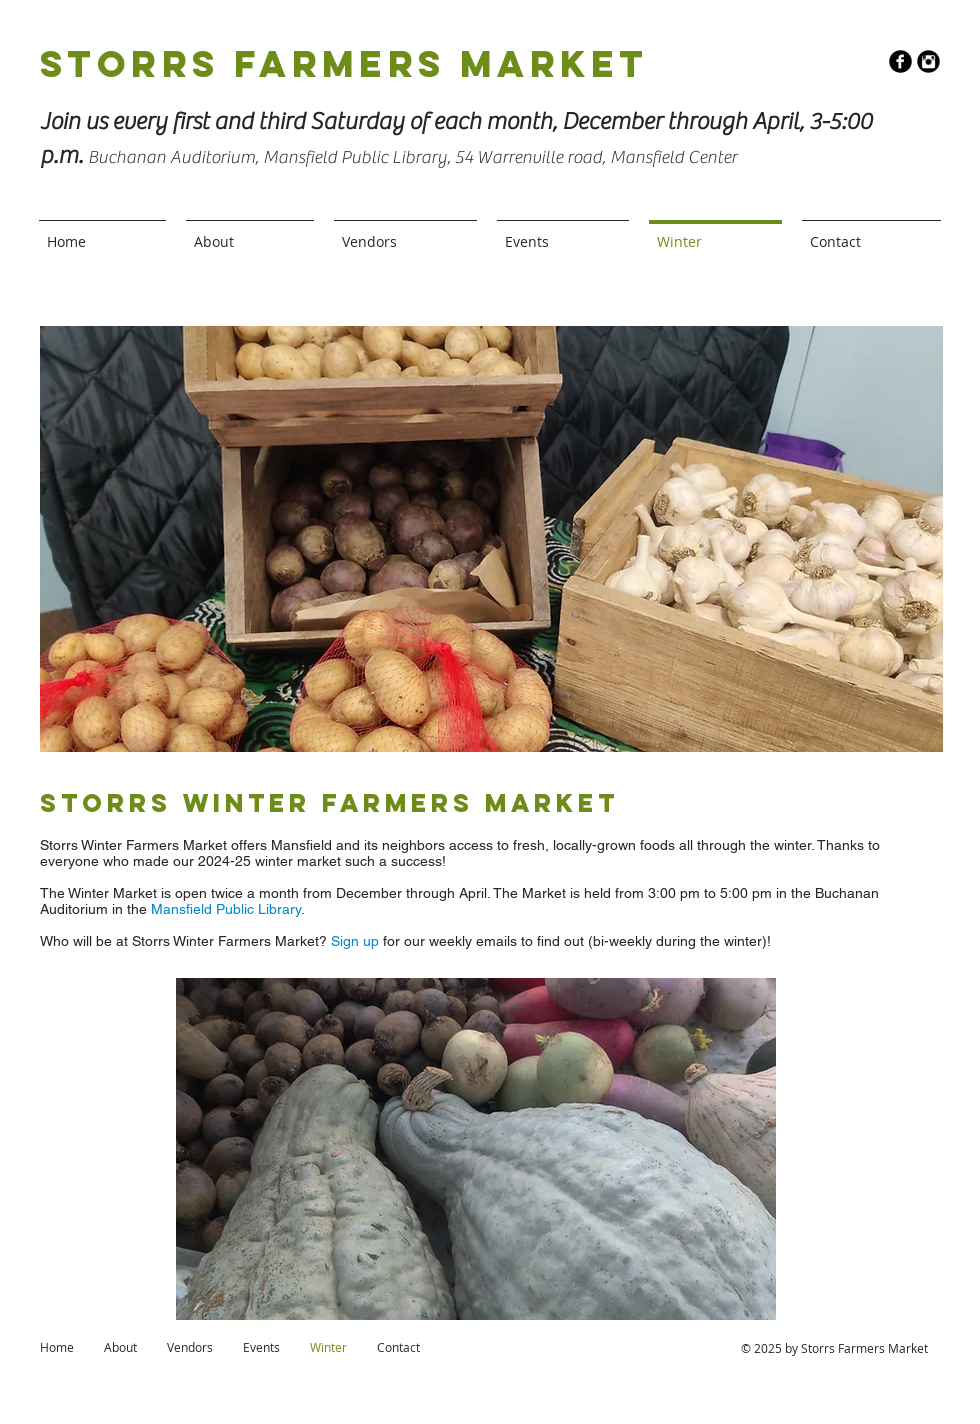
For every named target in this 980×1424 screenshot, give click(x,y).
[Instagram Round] (928, 61)
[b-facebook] (900, 61)
